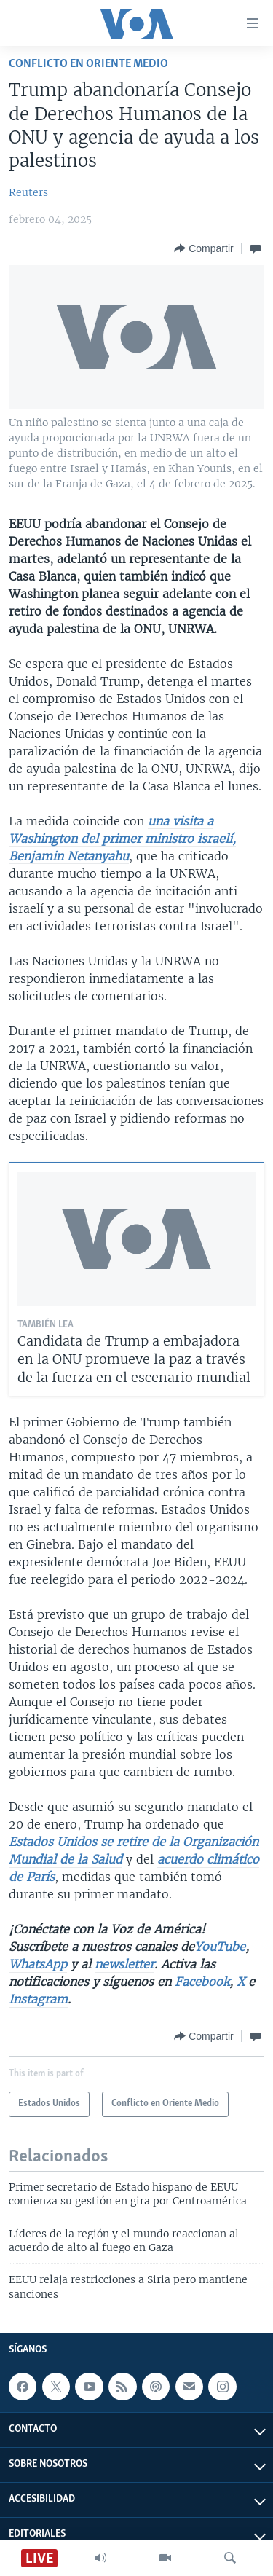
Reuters (28, 192)
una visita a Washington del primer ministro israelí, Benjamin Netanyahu (122, 838)
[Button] (203, 248)
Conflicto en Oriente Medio (88, 64)
